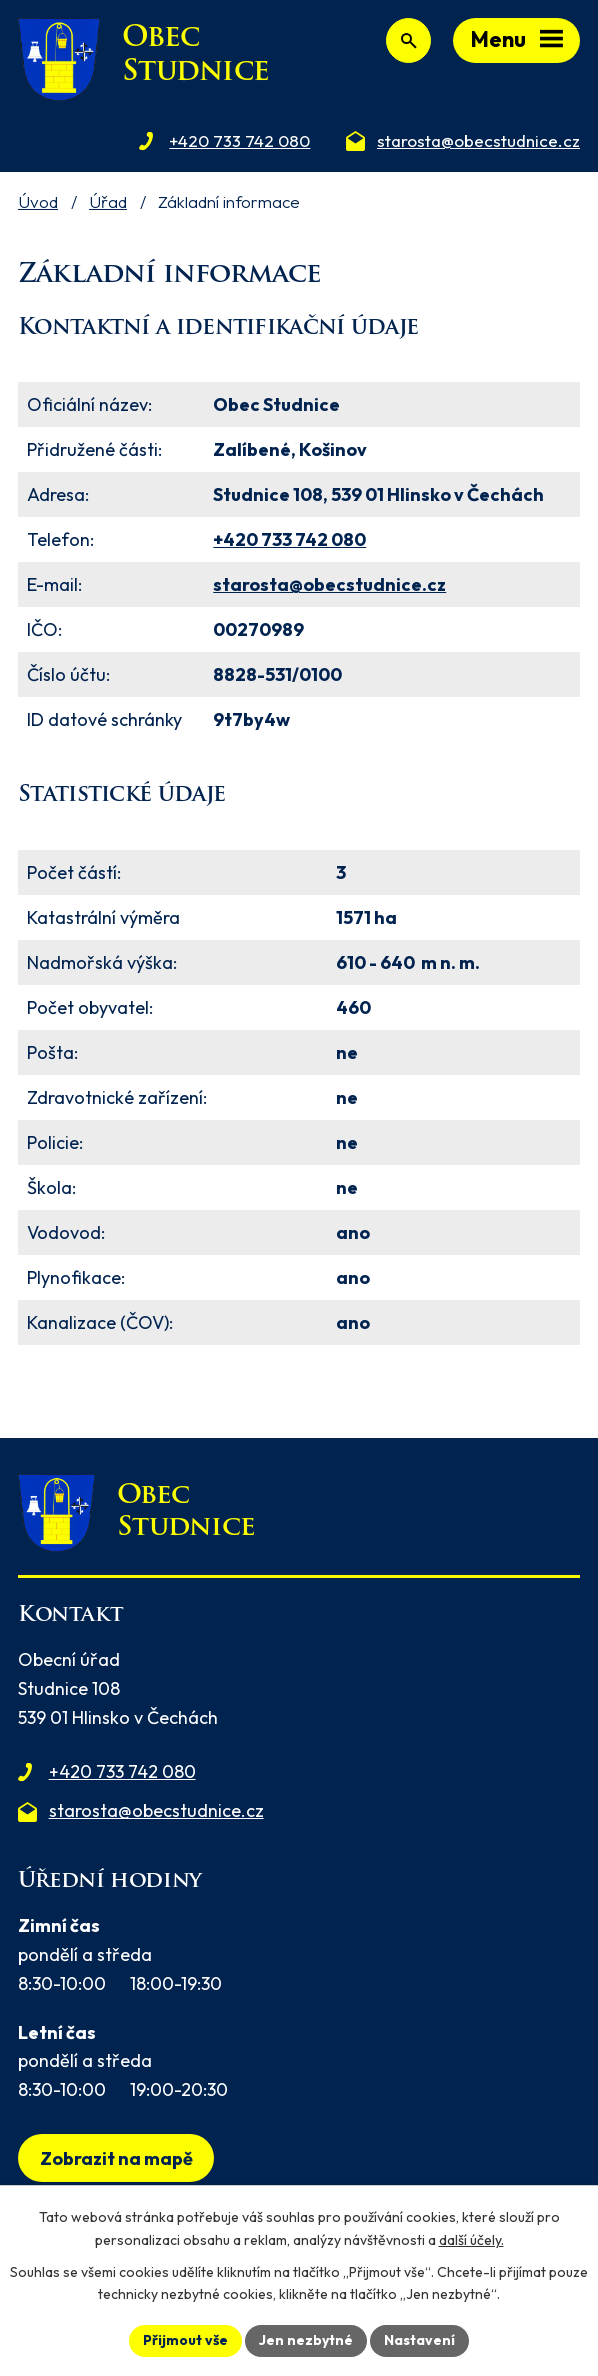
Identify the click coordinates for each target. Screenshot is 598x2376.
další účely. (471, 2240)
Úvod (38, 201)
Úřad (108, 201)
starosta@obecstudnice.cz (329, 584)
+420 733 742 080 (289, 539)
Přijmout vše (185, 2340)
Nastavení (419, 2340)
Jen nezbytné (306, 2340)
